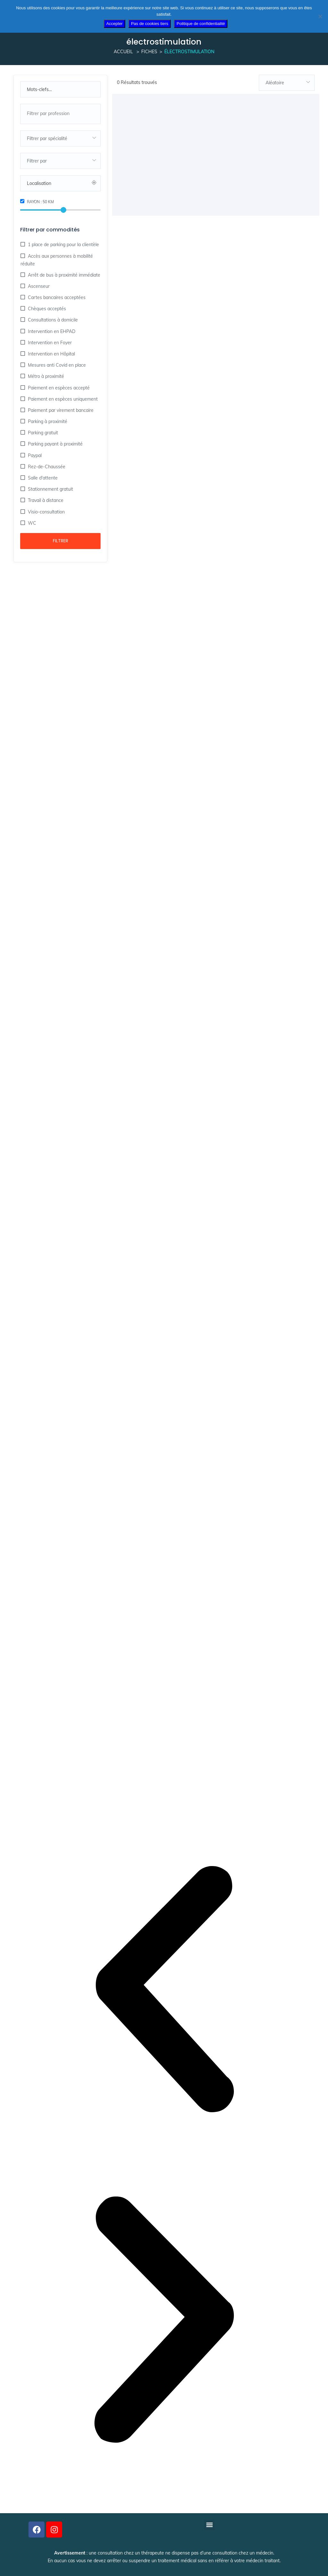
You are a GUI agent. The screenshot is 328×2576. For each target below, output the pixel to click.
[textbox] (60, 138)
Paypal (34, 455)
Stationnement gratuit (50, 489)
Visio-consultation (46, 512)
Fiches (149, 51)
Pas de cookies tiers (149, 23)
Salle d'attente (42, 478)
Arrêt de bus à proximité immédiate (63, 275)
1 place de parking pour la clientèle (63, 244)
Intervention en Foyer (49, 343)
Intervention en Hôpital (51, 354)
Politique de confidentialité (200, 23)
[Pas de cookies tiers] (320, 16)
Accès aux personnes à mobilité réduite (56, 260)
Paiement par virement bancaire (60, 410)
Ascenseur (38, 286)
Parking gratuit (42, 433)
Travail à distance (45, 500)
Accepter (114, 23)
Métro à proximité (45, 376)
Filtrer (60, 541)
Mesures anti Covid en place (56, 365)
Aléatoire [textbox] (275, 83)
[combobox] (60, 114)
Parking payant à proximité (55, 444)
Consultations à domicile (52, 320)
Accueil (123, 51)
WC (31, 523)
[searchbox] (59, 113)
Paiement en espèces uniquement (62, 399)
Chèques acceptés (46, 309)
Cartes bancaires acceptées (56, 297)
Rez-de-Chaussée (46, 467)
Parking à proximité (47, 421)
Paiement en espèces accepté (58, 388)
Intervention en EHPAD (51, 331)
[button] (164, 1990)
